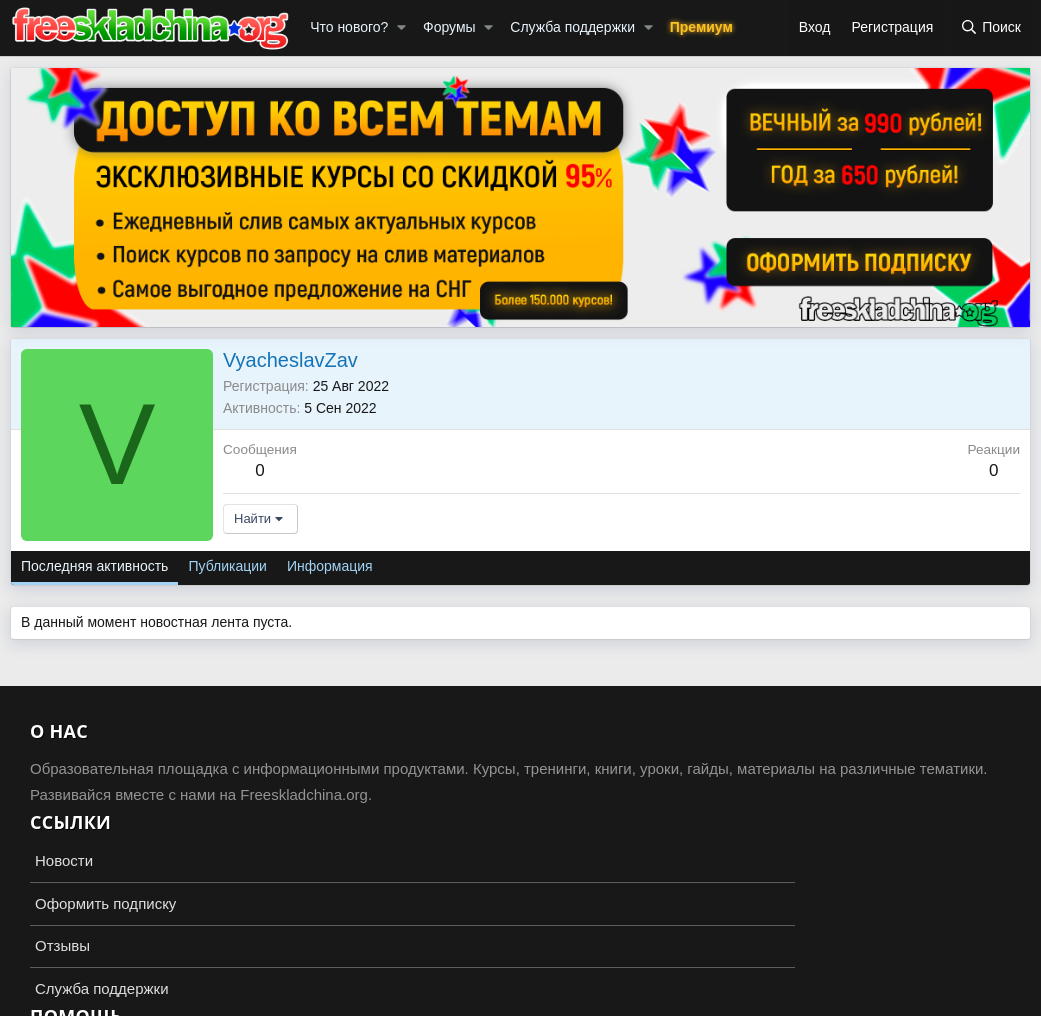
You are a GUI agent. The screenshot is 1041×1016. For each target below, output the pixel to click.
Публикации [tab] (227, 566)
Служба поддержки (572, 27)
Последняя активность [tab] (94, 566)
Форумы (449, 27)
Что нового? (349, 27)
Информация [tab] (330, 566)
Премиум (701, 27)
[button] (401, 28)
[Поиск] (990, 28)
